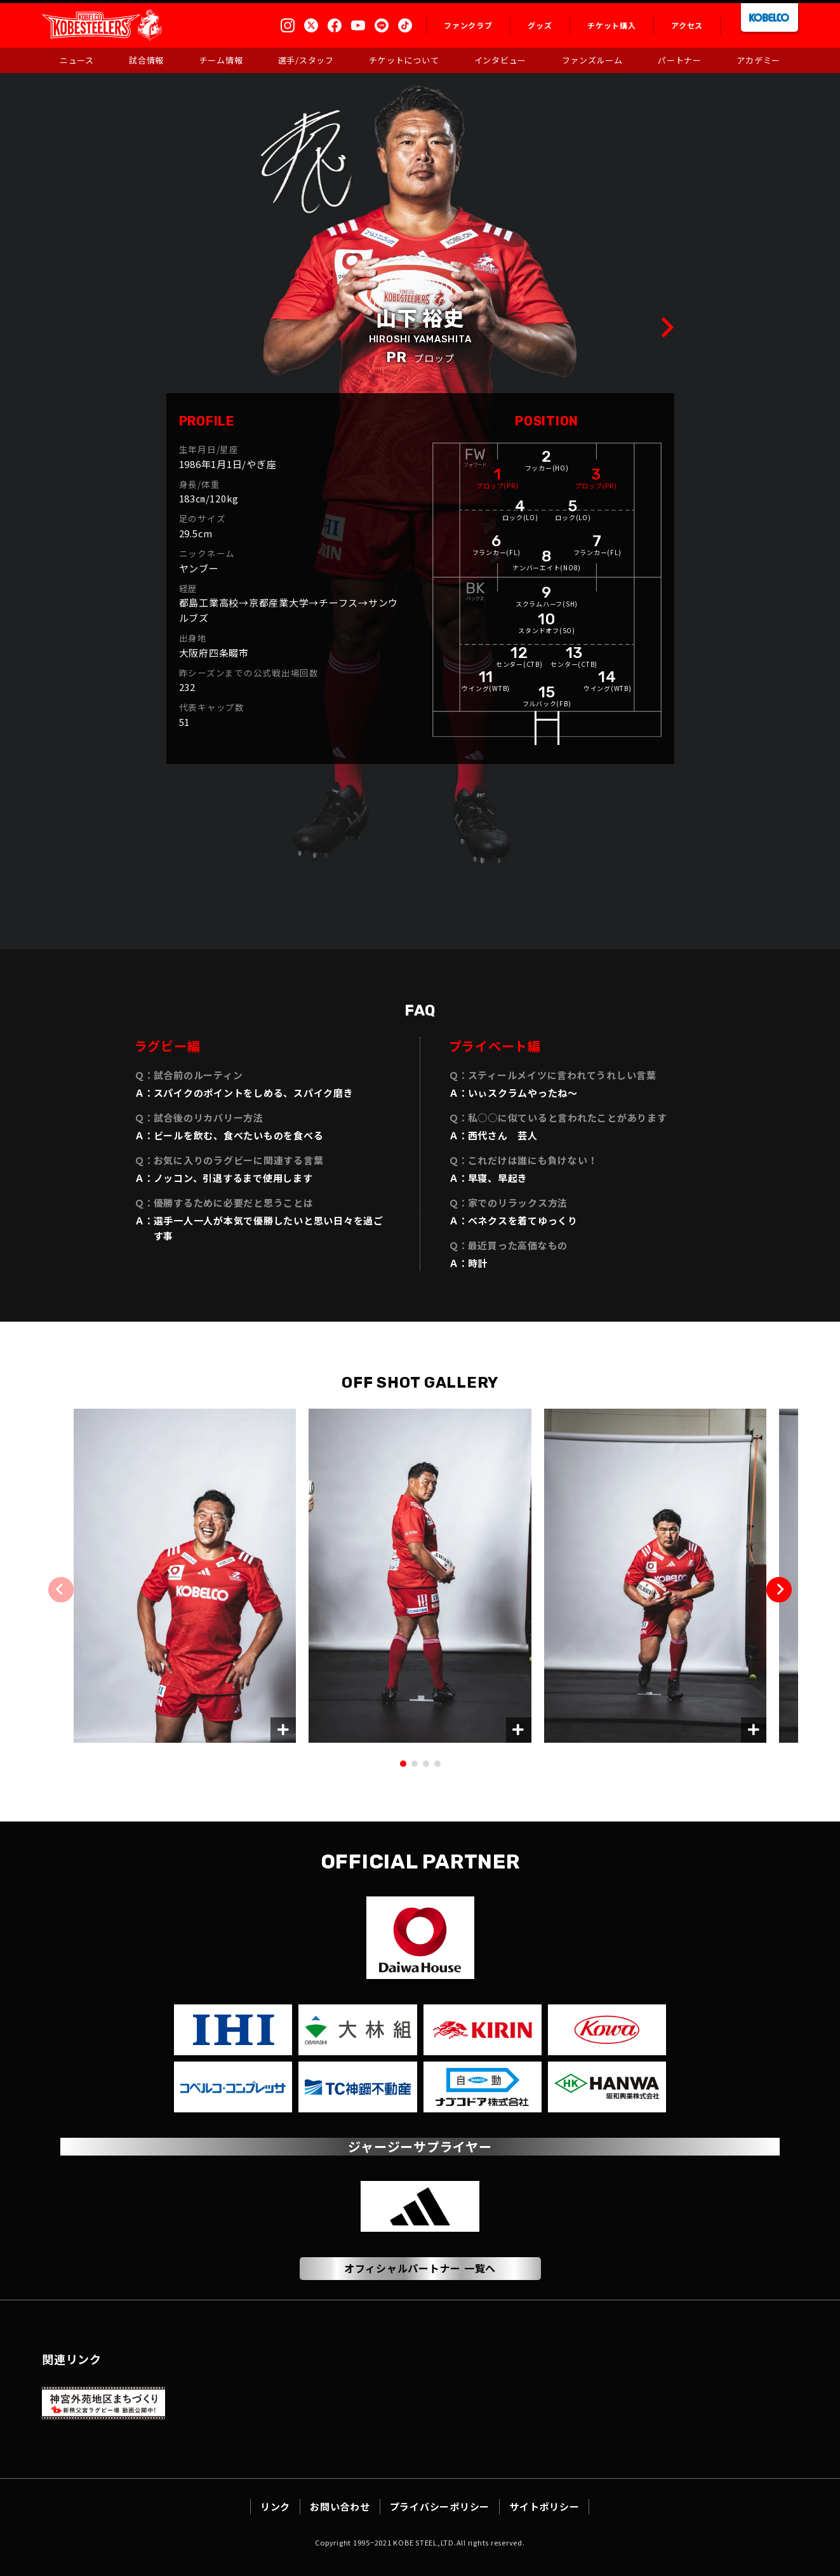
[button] (779, 1589)
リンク (275, 2506)
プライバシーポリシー (440, 2506)
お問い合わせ (340, 2506)
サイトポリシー (544, 2506)
